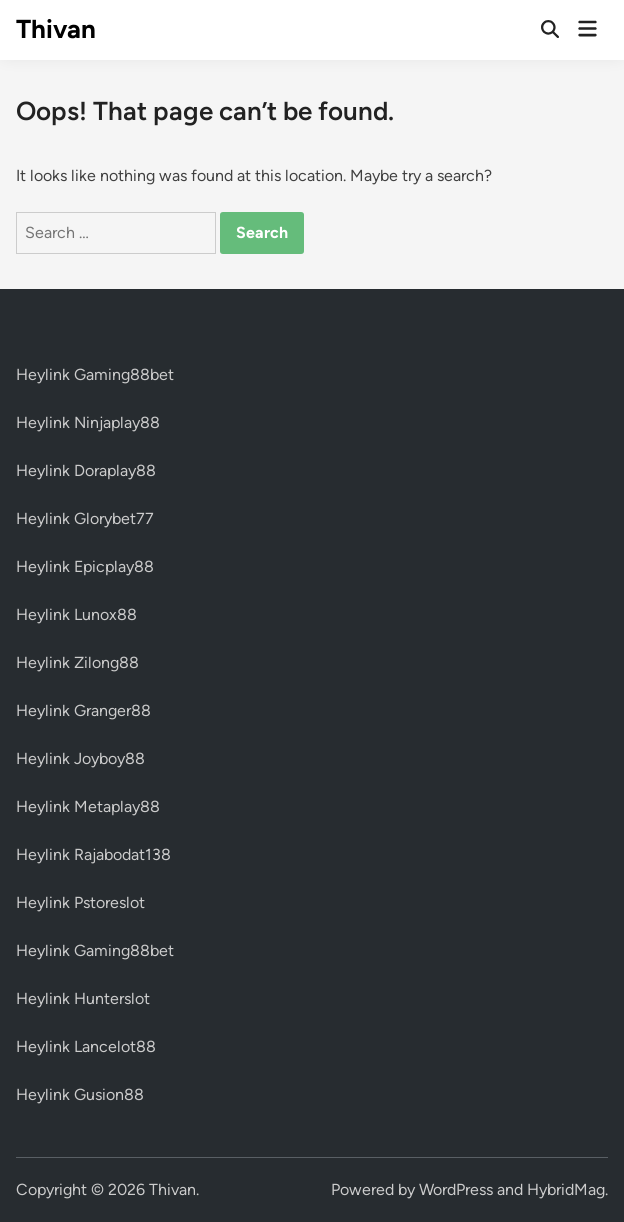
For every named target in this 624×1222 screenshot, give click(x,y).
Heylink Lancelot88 (86, 1046)
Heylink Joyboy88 (80, 758)
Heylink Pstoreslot (80, 902)
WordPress (456, 1189)
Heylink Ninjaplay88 (88, 422)
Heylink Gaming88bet (95, 374)
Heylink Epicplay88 (85, 566)
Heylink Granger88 (83, 710)
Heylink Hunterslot (83, 998)
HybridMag (566, 1189)
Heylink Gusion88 (80, 1094)
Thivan (56, 29)
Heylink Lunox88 (76, 614)
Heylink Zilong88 (77, 662)
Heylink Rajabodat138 (93, 854)
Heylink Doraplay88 (86, 470)
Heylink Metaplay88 (88, 806)
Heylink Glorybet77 (85, 518)
